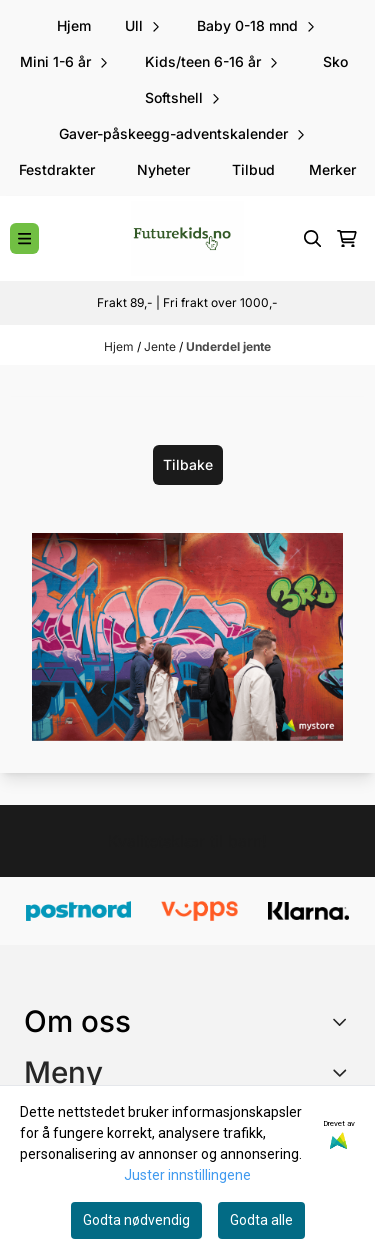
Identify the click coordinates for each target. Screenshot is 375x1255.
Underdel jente (228, 346)
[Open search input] (313, 239)
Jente (161, 346)
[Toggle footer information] (343, 1021)
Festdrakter (57, 169)
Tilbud (253, 169)
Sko (335, 61)
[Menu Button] (24, 238)
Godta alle (261, 1220)
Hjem (120, 346)
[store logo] (187, 238)
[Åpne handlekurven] (347, 239)
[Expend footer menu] (343, 1072)
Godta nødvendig (136, 1220)
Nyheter (163, 169)
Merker (332, 169)
